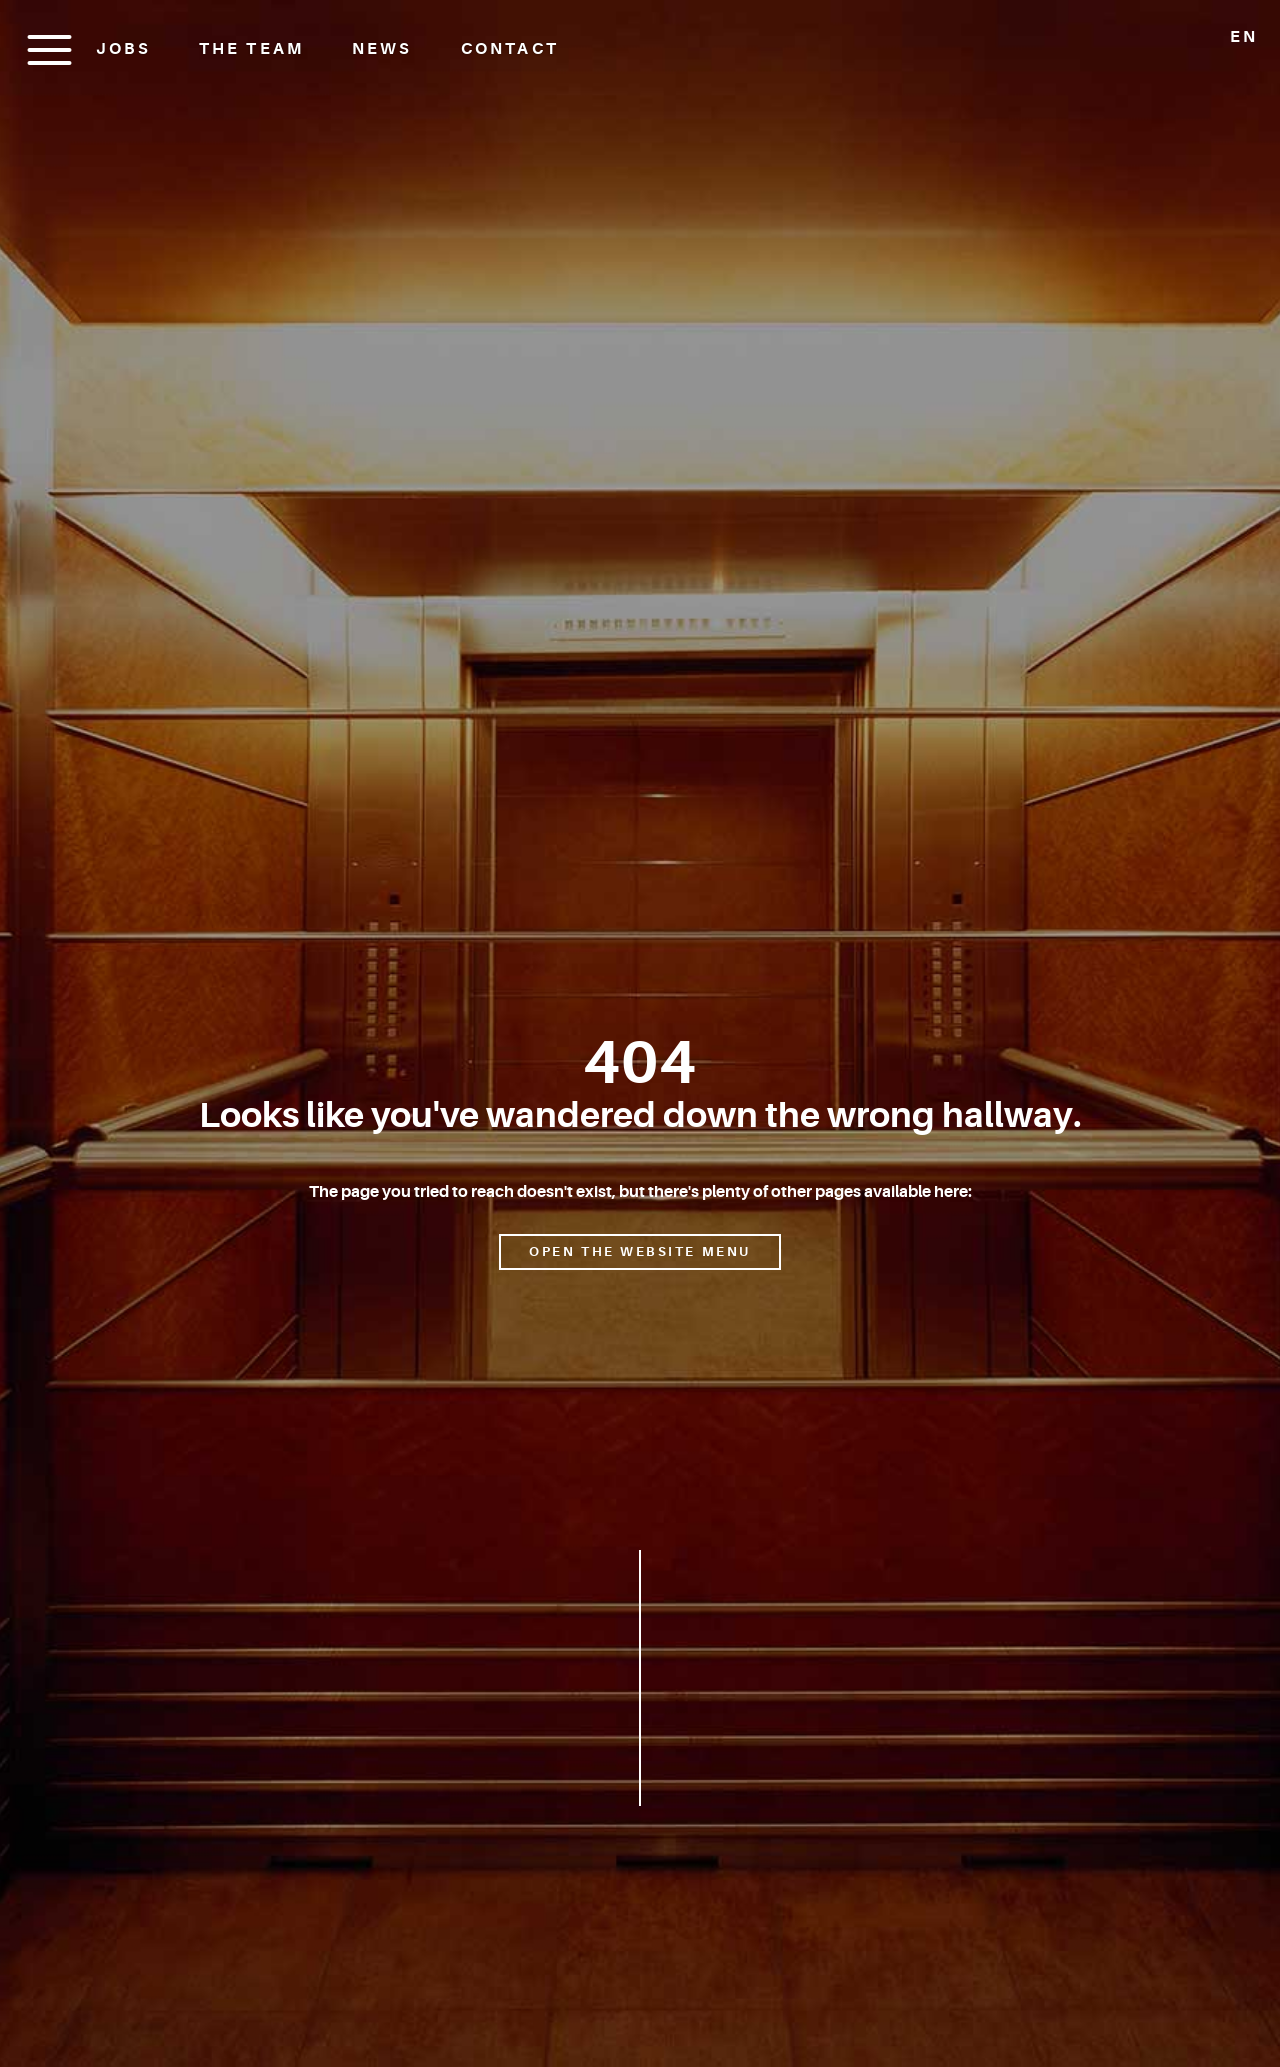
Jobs (123, 49)
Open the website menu (640, 1251)
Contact (510, 49)
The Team (251, 49)
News (382, 49)
